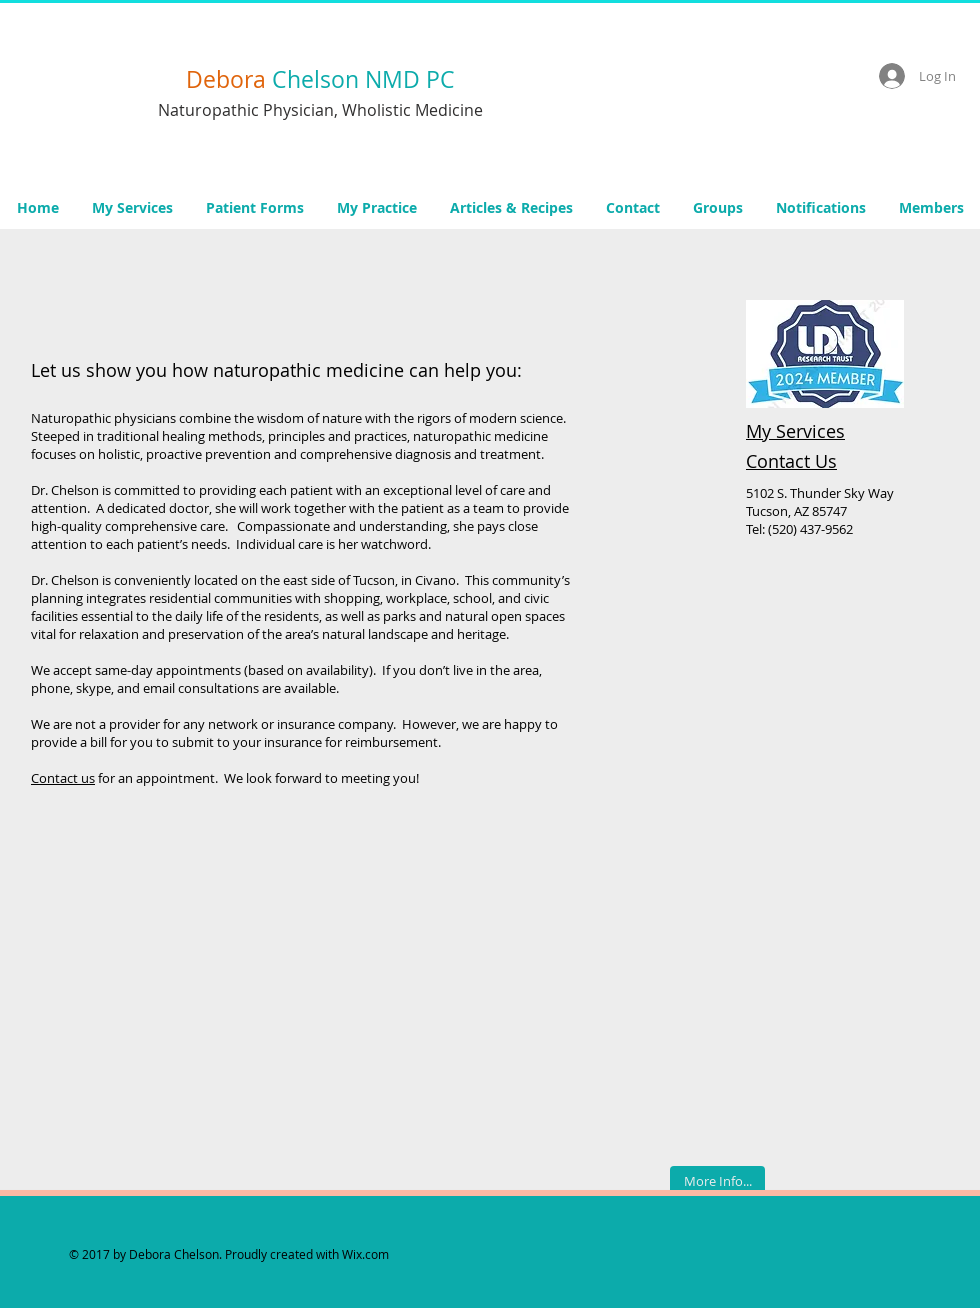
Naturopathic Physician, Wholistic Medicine (320, 110)
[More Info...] (717, 1181)
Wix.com (365, 1254)
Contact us (63, 778)
